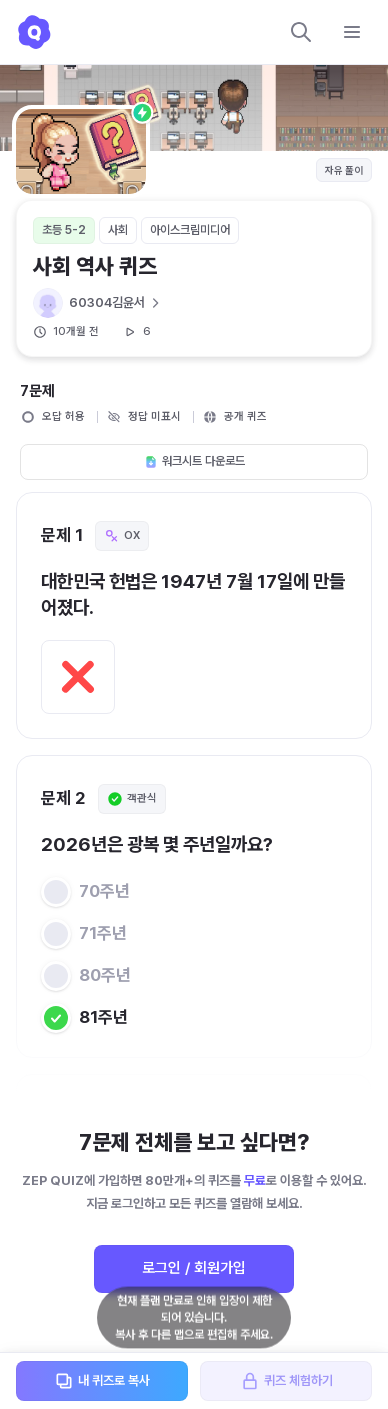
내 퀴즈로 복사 (102, 1381)
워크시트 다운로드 (194, 461)
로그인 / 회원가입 (194, 1268)
